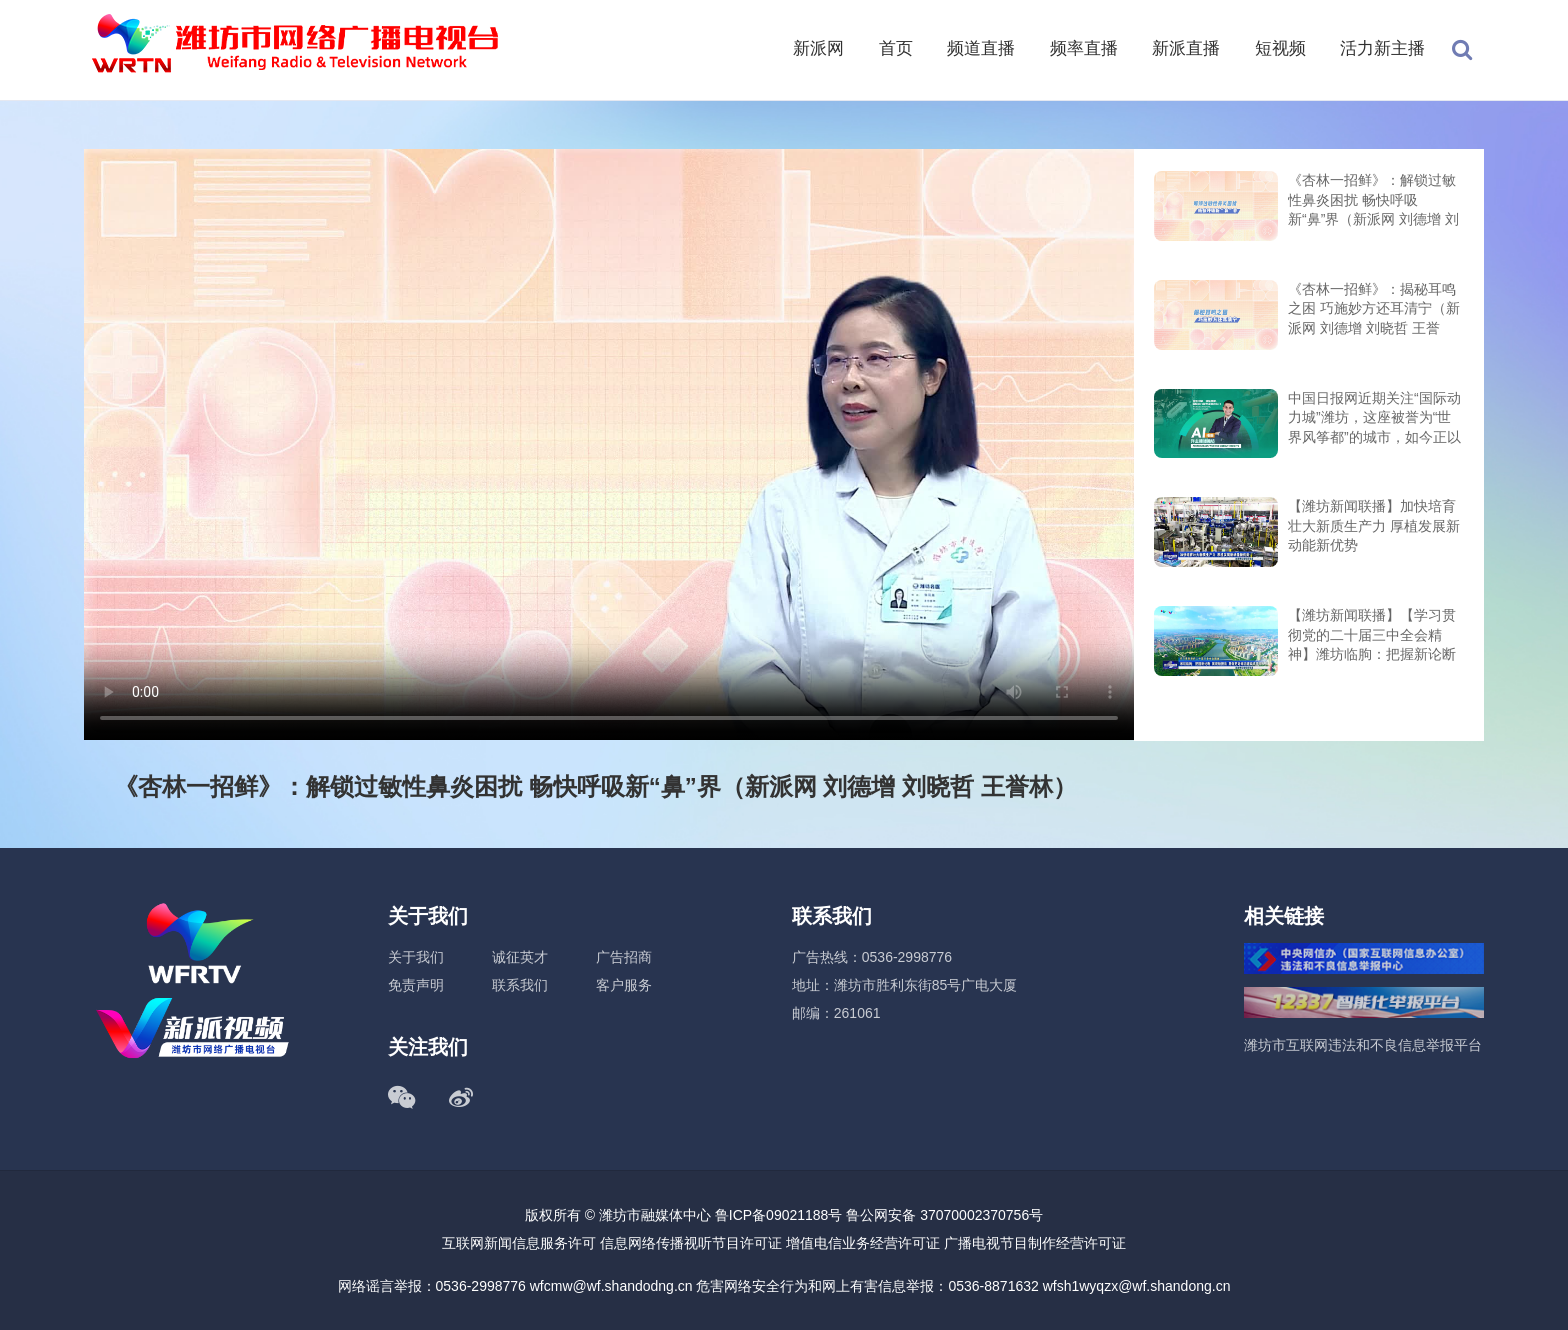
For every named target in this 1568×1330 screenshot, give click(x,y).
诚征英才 (520, 957)
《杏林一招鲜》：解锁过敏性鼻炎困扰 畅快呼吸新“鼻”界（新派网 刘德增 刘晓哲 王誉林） (1373, 201)
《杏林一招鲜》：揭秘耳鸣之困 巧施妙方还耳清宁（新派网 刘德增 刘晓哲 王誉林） (1374, 310)
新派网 (818, 48)
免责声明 (416, 985)
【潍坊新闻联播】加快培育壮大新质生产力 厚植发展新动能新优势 (1374, 525)
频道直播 (981, 48)
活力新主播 (1382, 48)
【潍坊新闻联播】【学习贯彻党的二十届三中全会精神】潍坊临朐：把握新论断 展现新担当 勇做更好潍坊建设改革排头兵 (1374, 636)
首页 (896, 48)
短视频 (1280, 48)
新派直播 (1186, 48)
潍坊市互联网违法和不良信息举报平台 (1363, 1045)
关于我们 (416, 957)
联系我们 (520, 985)
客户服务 (624, 985)
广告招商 (624, 957)
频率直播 (1084, 48)
